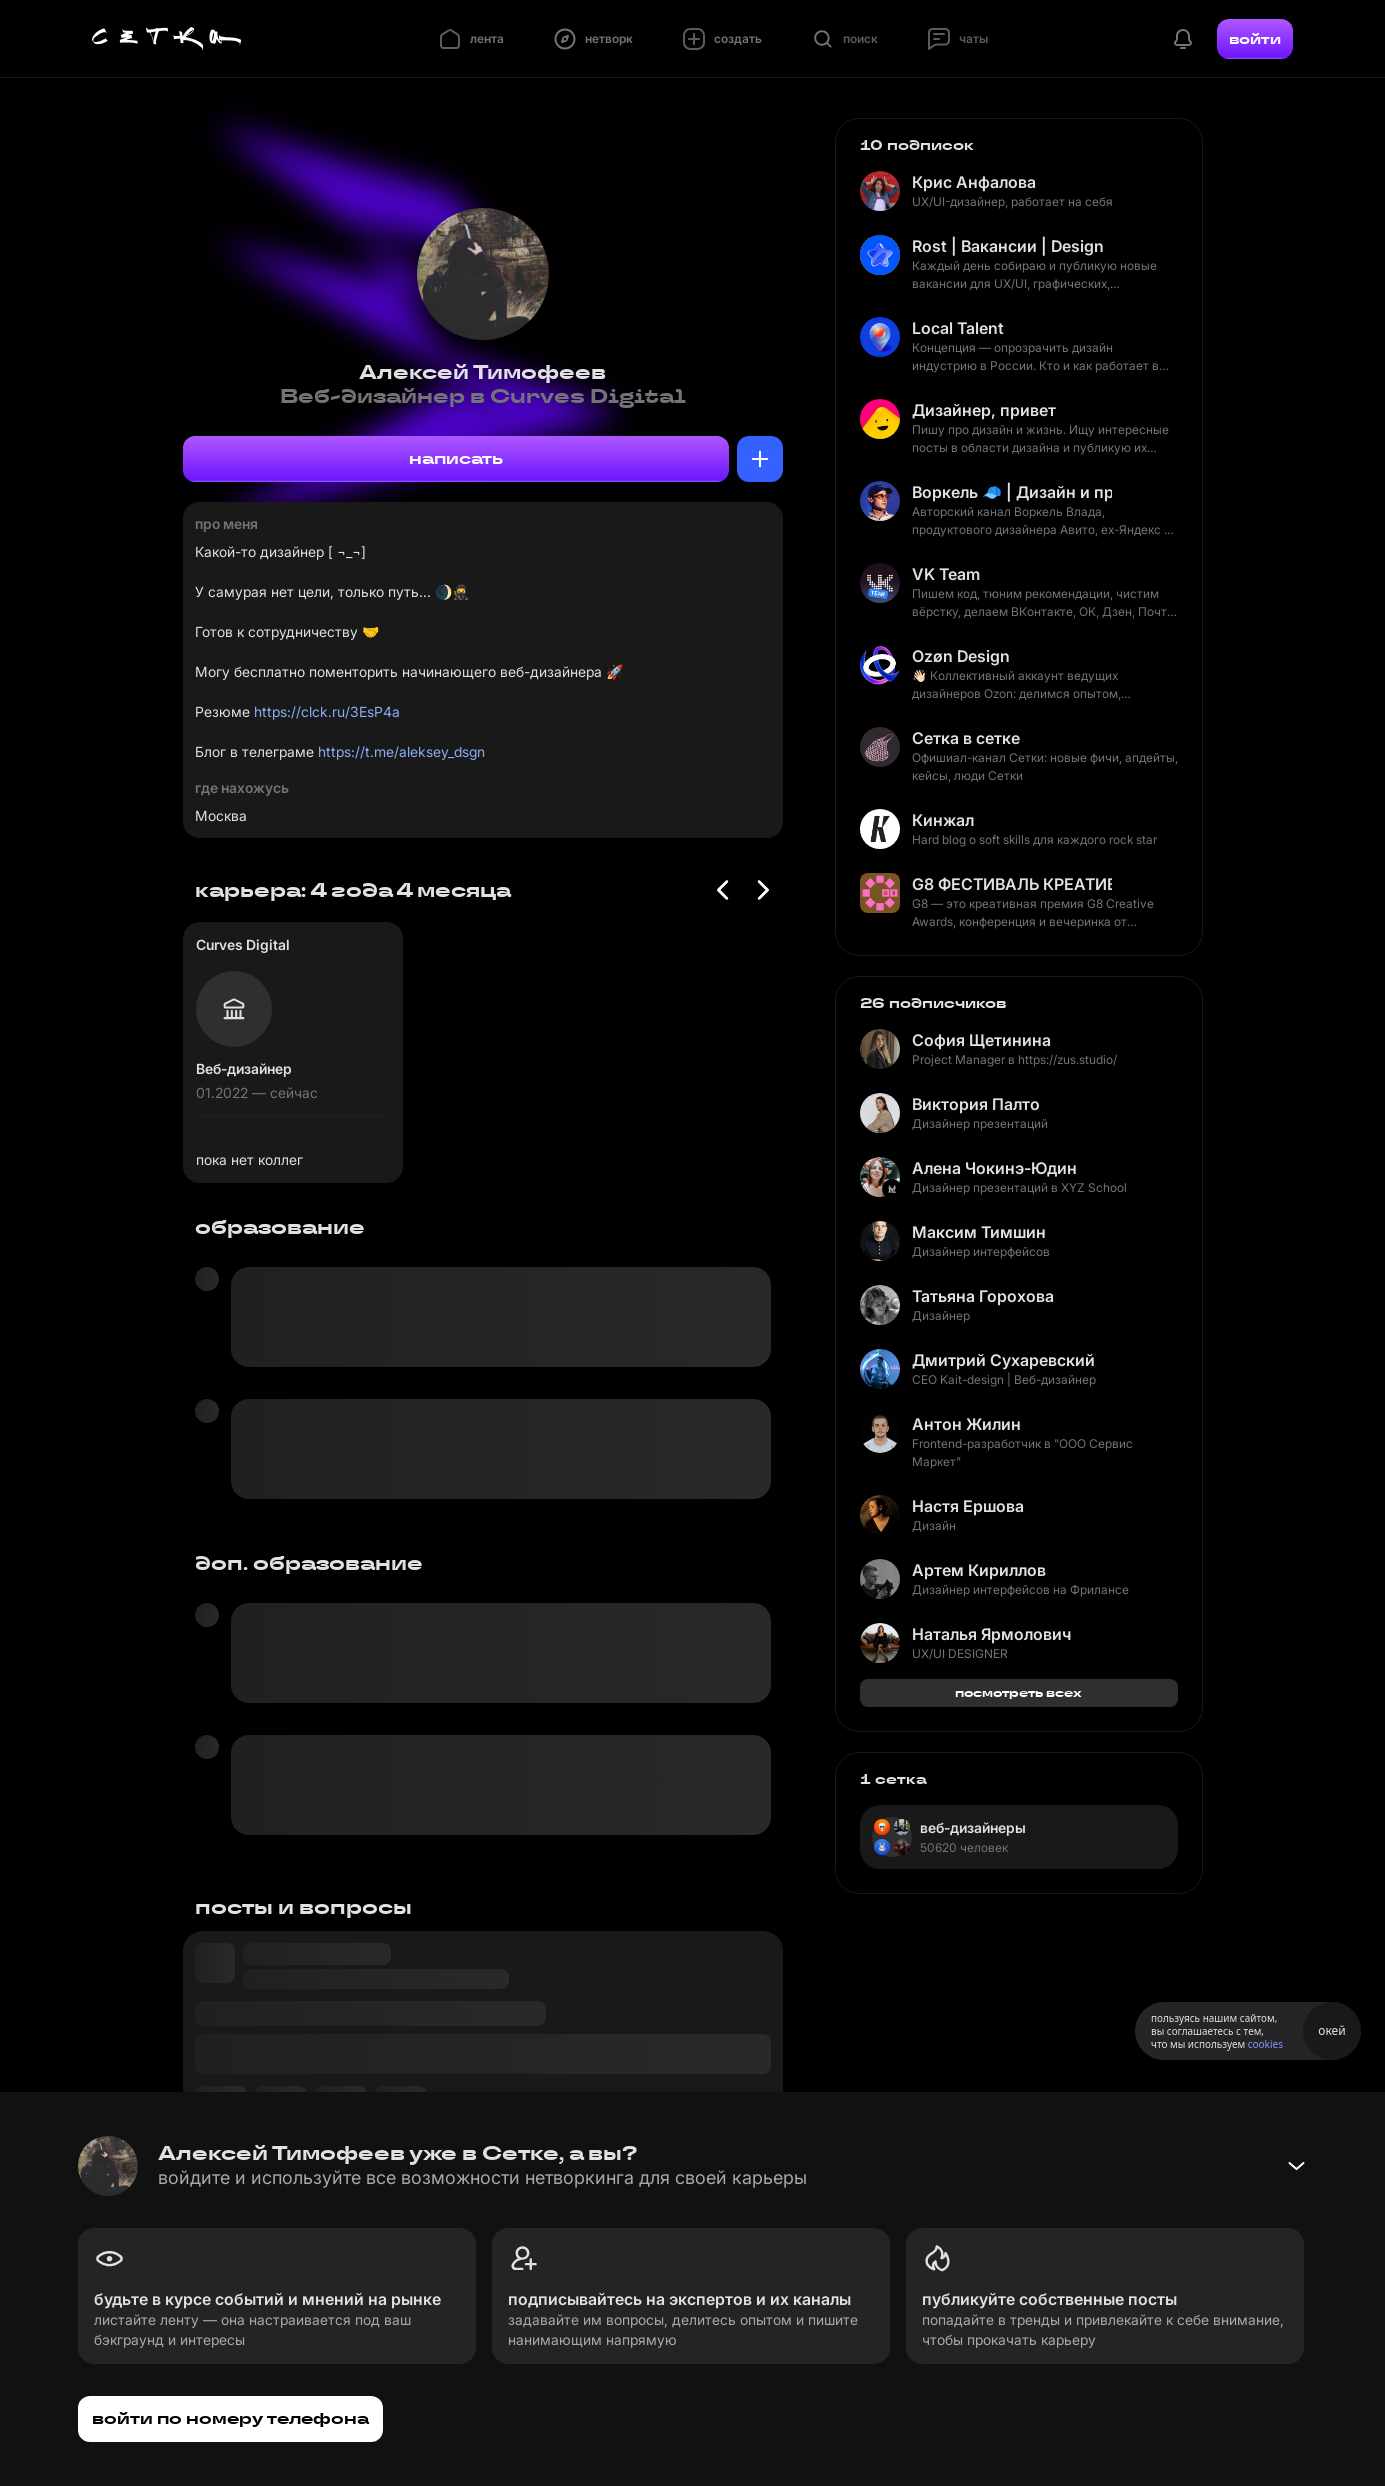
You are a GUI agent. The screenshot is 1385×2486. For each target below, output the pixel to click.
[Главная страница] (167, 39)
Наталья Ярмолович (991, 1634)
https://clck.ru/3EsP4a (327, 711)
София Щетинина (981, 1040)
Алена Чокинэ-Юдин (994, 1168)
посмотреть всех (1018, 1692)
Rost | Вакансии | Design (1008, 246)
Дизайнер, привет (984, 410)
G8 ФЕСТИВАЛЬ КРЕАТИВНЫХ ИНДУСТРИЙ (1012, 884)
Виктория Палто (976, 1104)
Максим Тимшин (979, 1232)
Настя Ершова (968, 1506)
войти (1255, 39)
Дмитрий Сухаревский (1003, 1360)
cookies (1265, 2044)
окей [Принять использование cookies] (1331, 2030)
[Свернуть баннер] (1296, 2166)
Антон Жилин (966, 1424)
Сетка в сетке (966, 738)
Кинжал (943, 820)
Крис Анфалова (974, 182)
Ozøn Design (961, 656)
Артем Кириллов (979, 1570)
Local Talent (958, 328)
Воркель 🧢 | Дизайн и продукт (1012, 492)
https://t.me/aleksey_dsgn (401, 751)
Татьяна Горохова (983, 1296)
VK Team (946, 574)
